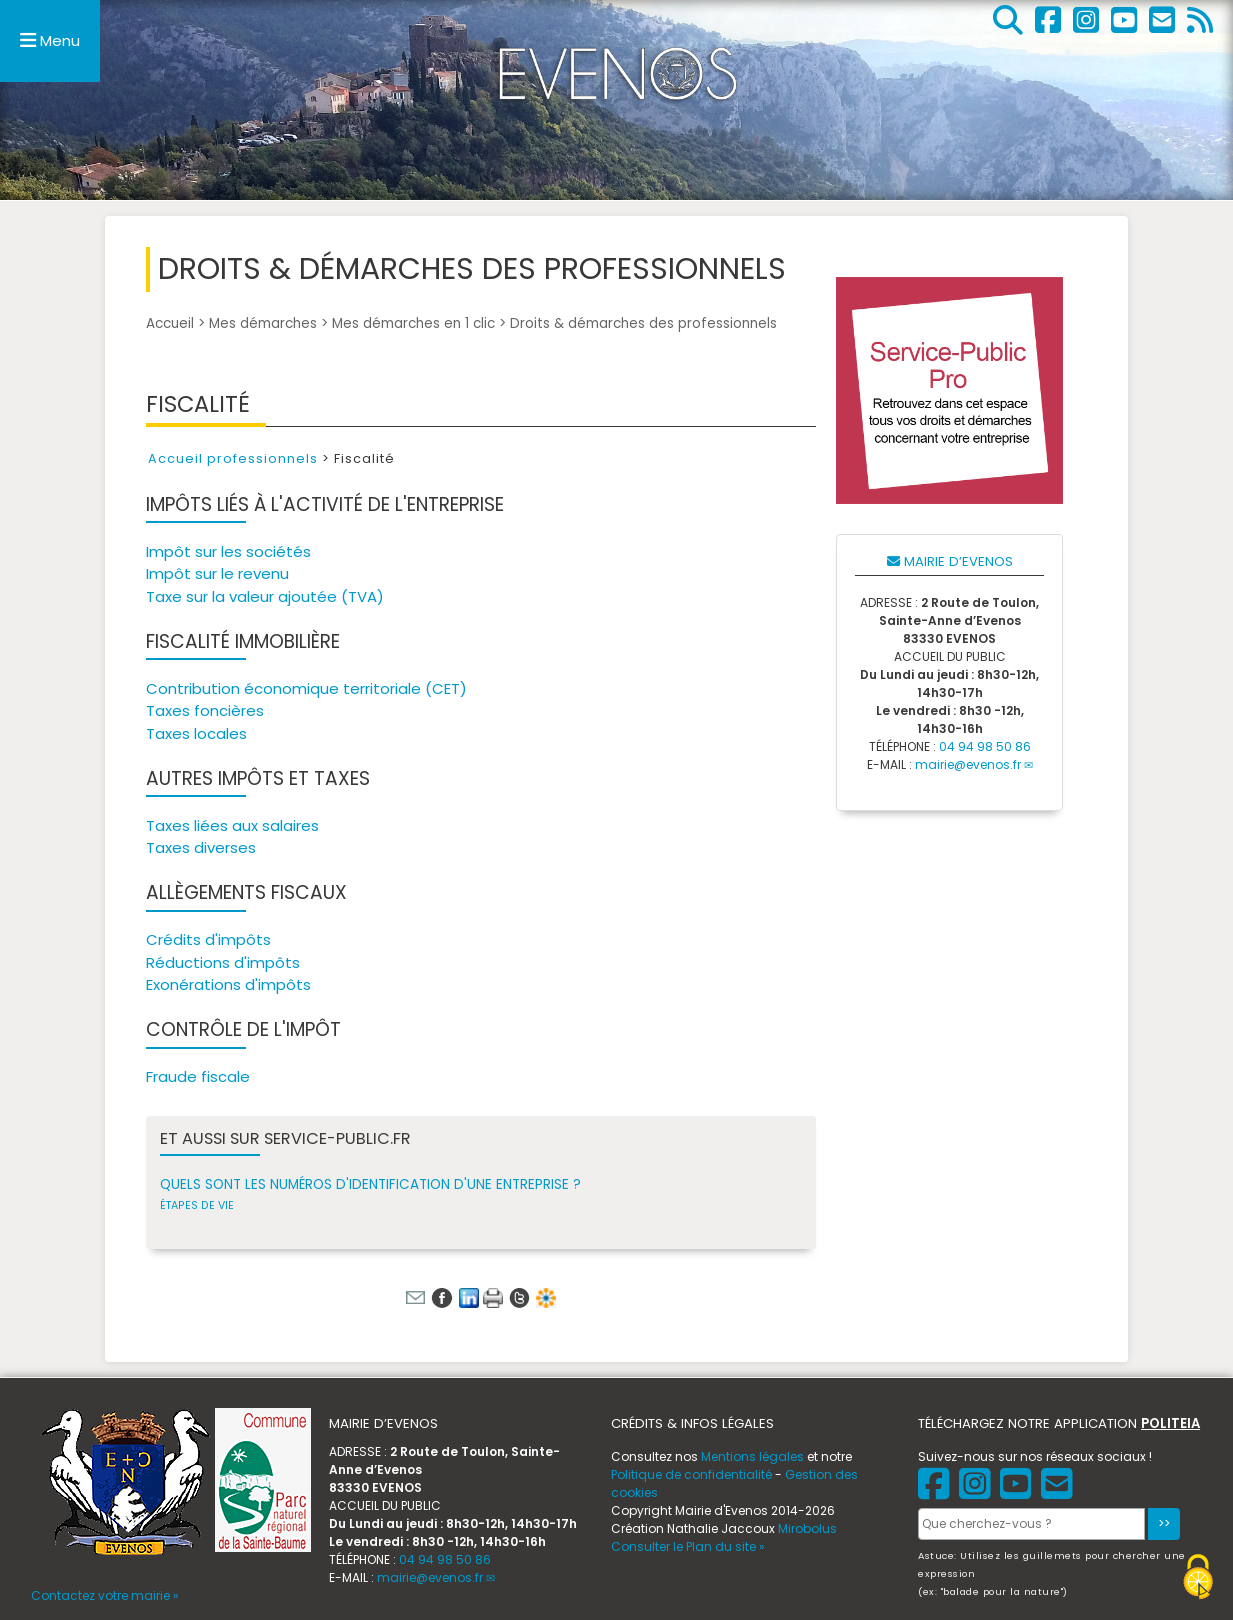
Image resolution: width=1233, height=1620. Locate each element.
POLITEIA (1170, 1423)
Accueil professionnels (235, 458)
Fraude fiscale (198, 1076)
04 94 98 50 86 (985, 746)
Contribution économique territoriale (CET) (306, 688)
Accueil (170, 323)
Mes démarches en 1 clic (413, 323)
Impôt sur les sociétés (228, 551)
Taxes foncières (205, 710)
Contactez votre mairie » (105, 1595)
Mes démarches (263, 323)
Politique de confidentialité (691, 1474)
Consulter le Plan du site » (688, 1546)
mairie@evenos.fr (968, 764)
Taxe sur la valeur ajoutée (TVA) (265, 596)
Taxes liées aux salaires (232, 825)
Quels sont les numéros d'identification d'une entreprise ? (370, 1184)
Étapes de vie (197, 1205)
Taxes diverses (201, 847)
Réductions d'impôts (223, 962)
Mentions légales (752, 1456)
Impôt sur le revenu (217, 573)
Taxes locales (196, 733)
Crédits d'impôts (208, 939)
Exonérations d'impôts (228, 984)
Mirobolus (807, 1528)
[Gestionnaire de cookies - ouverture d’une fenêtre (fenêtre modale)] (1198, 1579)
